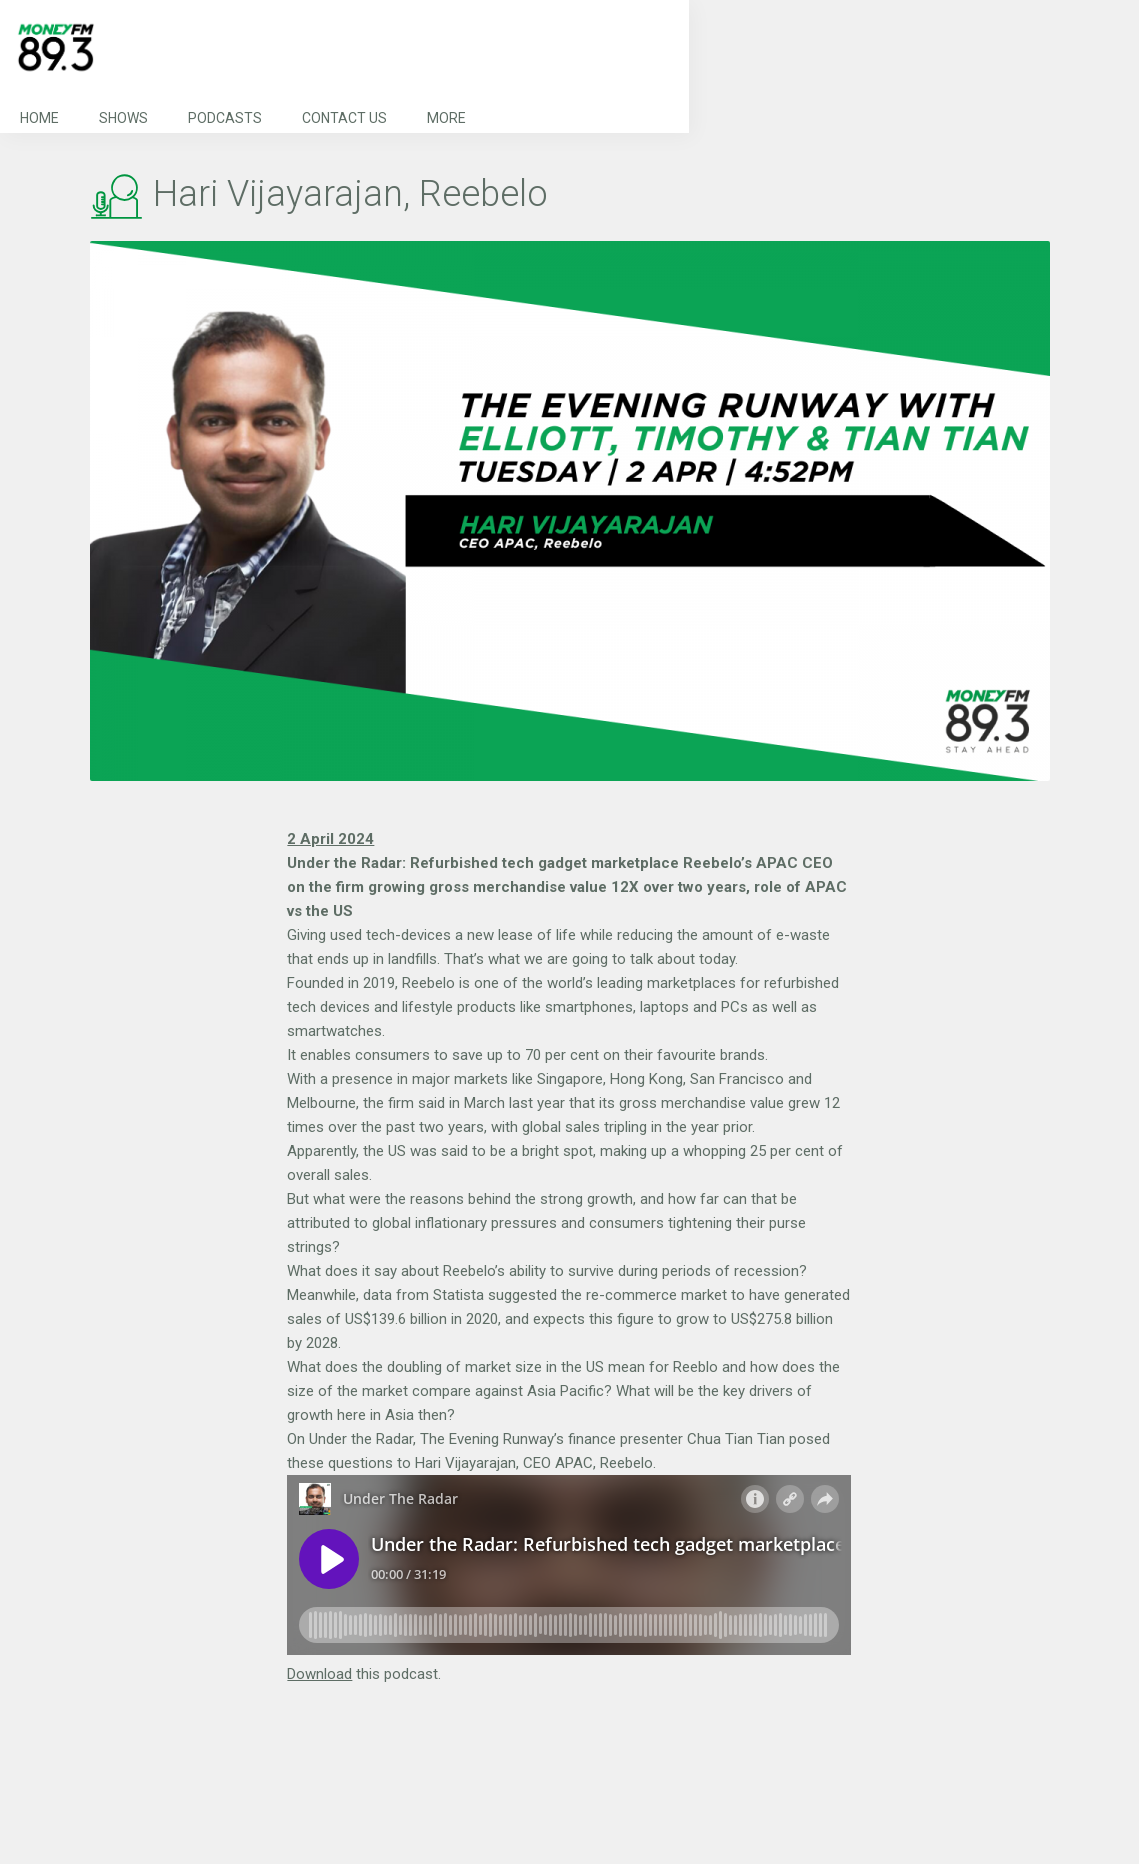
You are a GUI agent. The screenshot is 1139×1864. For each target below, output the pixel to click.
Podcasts (225, 118)
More (446, 118)
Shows (123, 118)
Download (319, 1674)
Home (39, 118)
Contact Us (344, 118)
